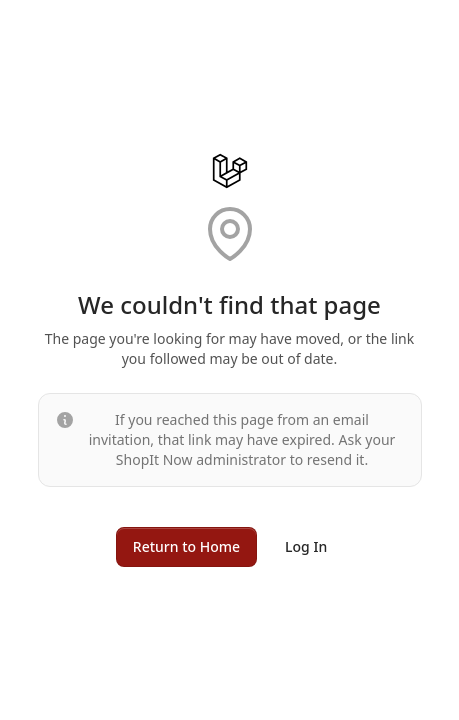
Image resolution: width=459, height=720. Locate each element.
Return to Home (186, 546)
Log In (306, 546)
